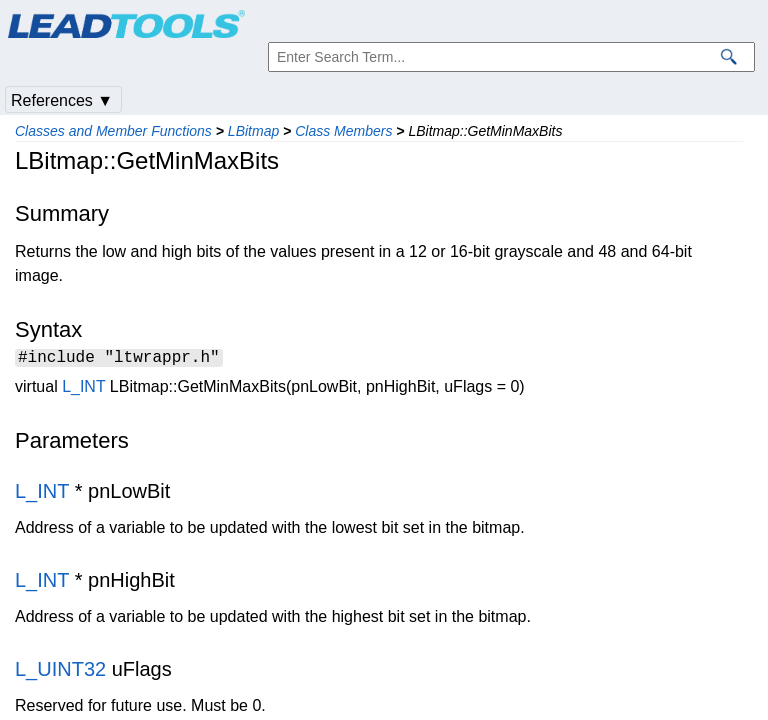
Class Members (343, 131)
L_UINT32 (60, 672)
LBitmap (253, 131)
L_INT (83, 389)
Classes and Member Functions (113, 131)
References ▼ (62, 100)
